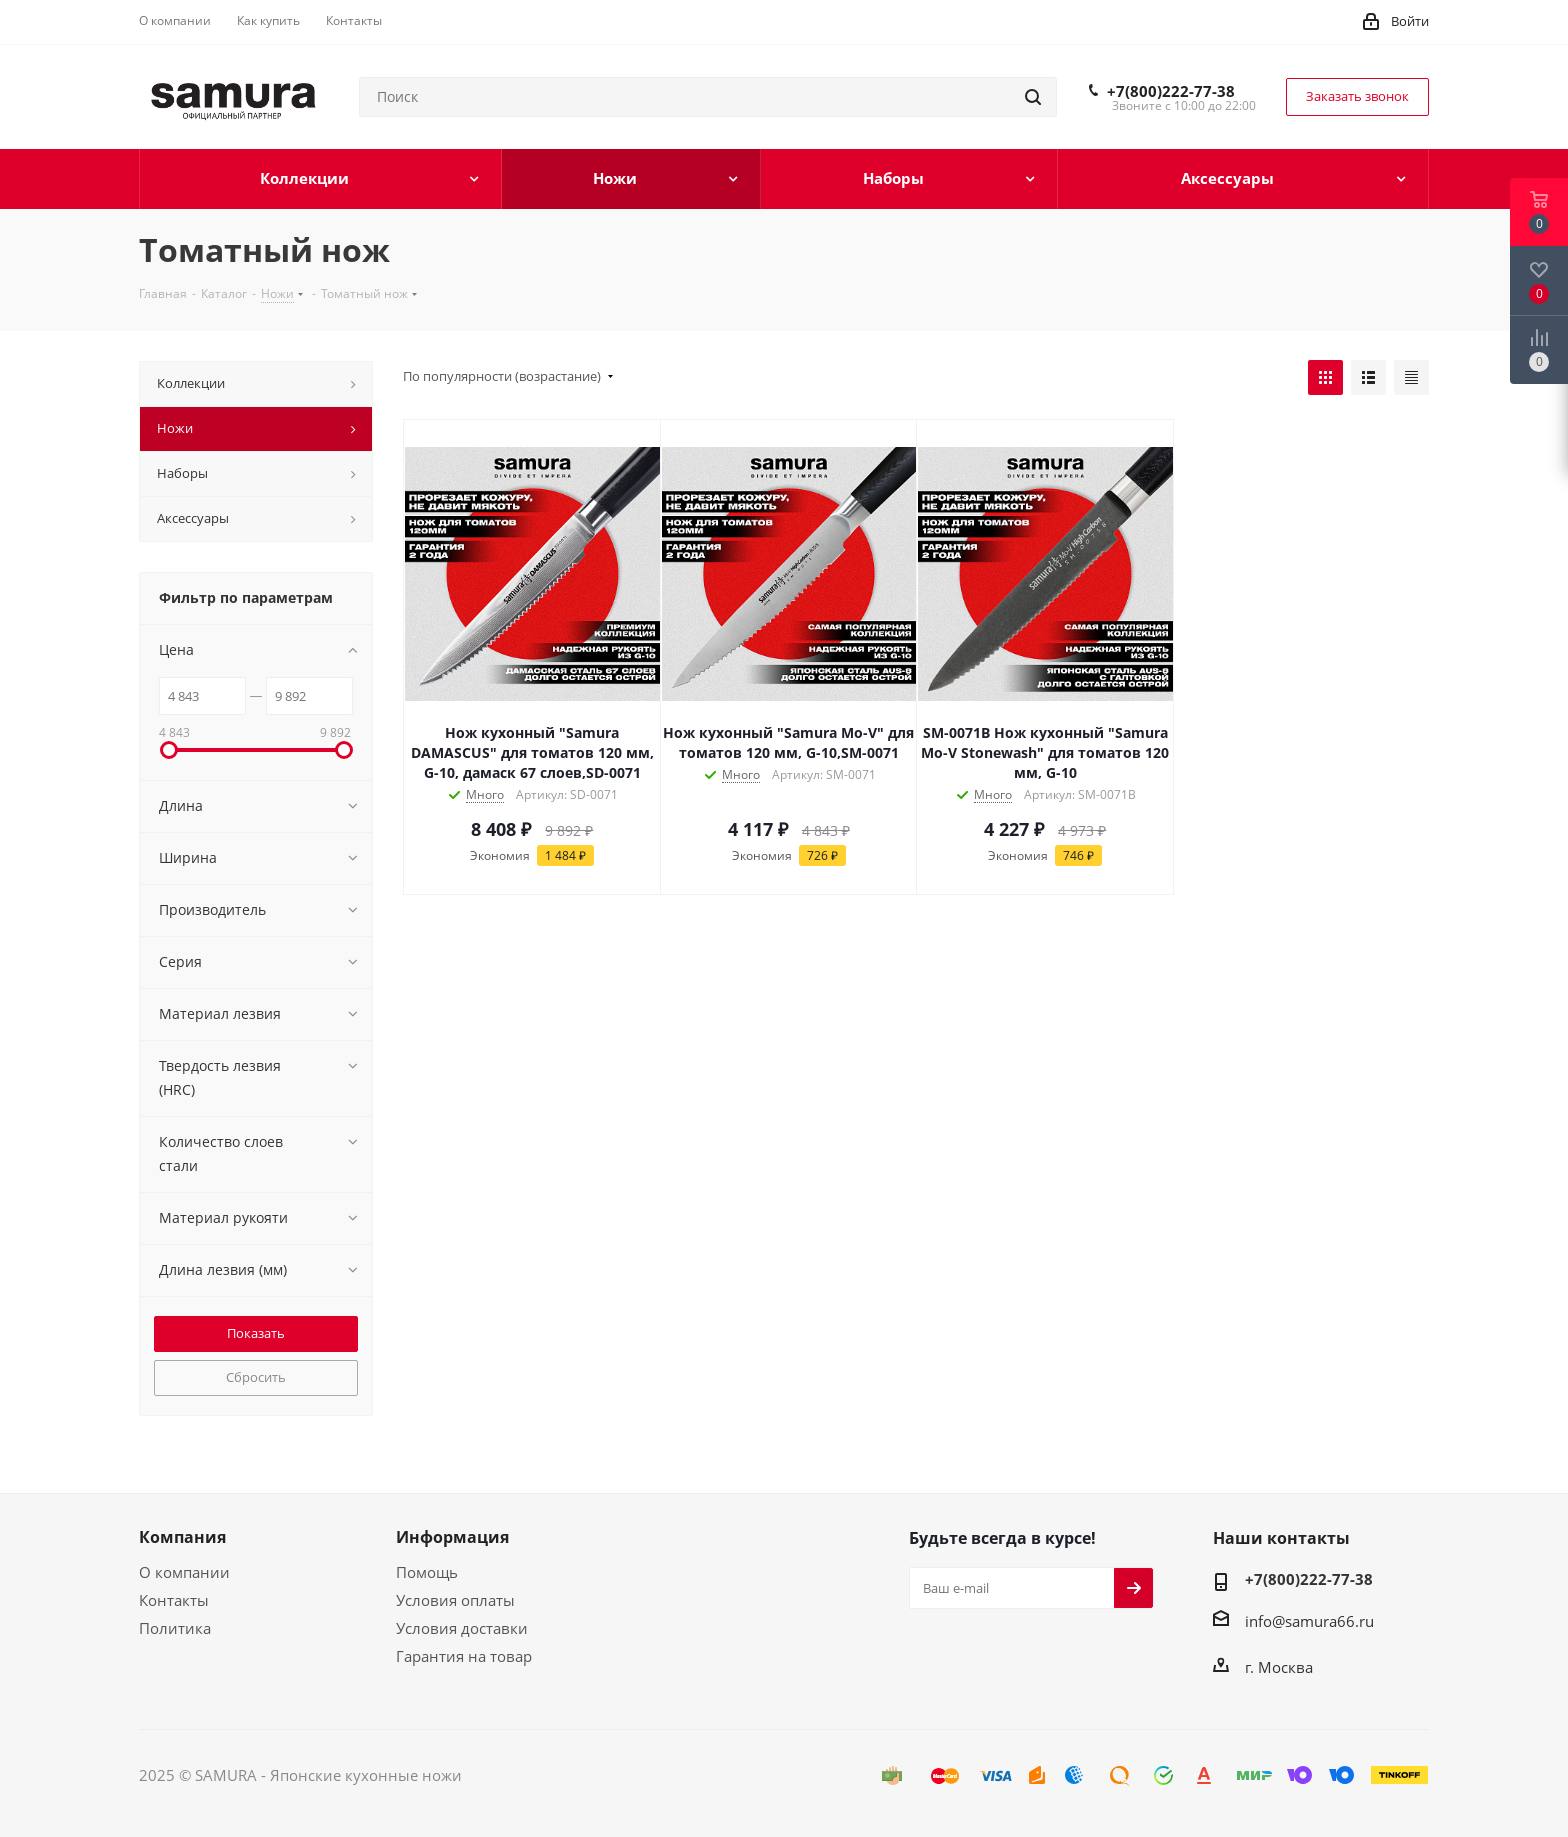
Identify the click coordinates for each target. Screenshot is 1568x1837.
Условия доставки (462, 1628)
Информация (452, 1537)
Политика (175, 1628)
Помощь (427, 1572)
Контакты (174, 1600)
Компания (182, 1537)
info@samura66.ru (1309, 1621)
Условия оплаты (455, 1600)
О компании (184, 1572)
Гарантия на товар (464, 1656)
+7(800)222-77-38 (1171, 91)
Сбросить (256, 1377)
